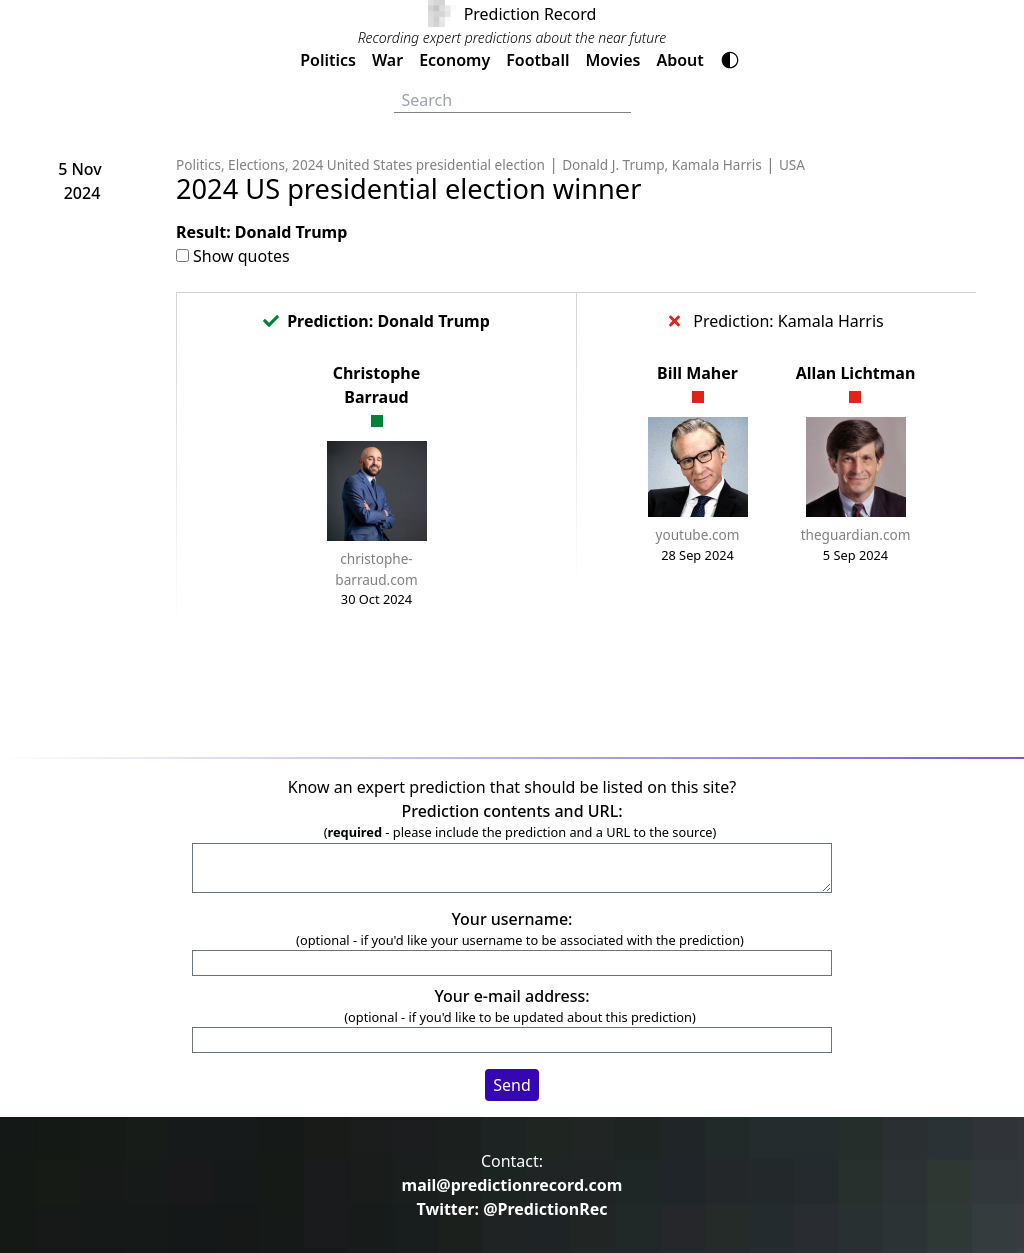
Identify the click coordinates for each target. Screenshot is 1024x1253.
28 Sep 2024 (697, 555)
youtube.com (698, 534)
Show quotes (241, 256)
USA (792, 164)
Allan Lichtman (856, 373)
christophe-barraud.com (376, 568)
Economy (454, 60)
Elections (256, 164)
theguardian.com (856, 534)
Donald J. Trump (613, 164)
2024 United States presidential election (418, 164)
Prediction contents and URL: (511, 811)
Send (512, 1085)
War (387, 60)
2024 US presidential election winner (408, 188)
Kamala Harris (717, 164)
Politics (328, 60)
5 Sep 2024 (855, 555)
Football (537, 60)
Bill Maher (697, 373)
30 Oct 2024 (376, 599)
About (679, 60)
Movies (612, 60)
